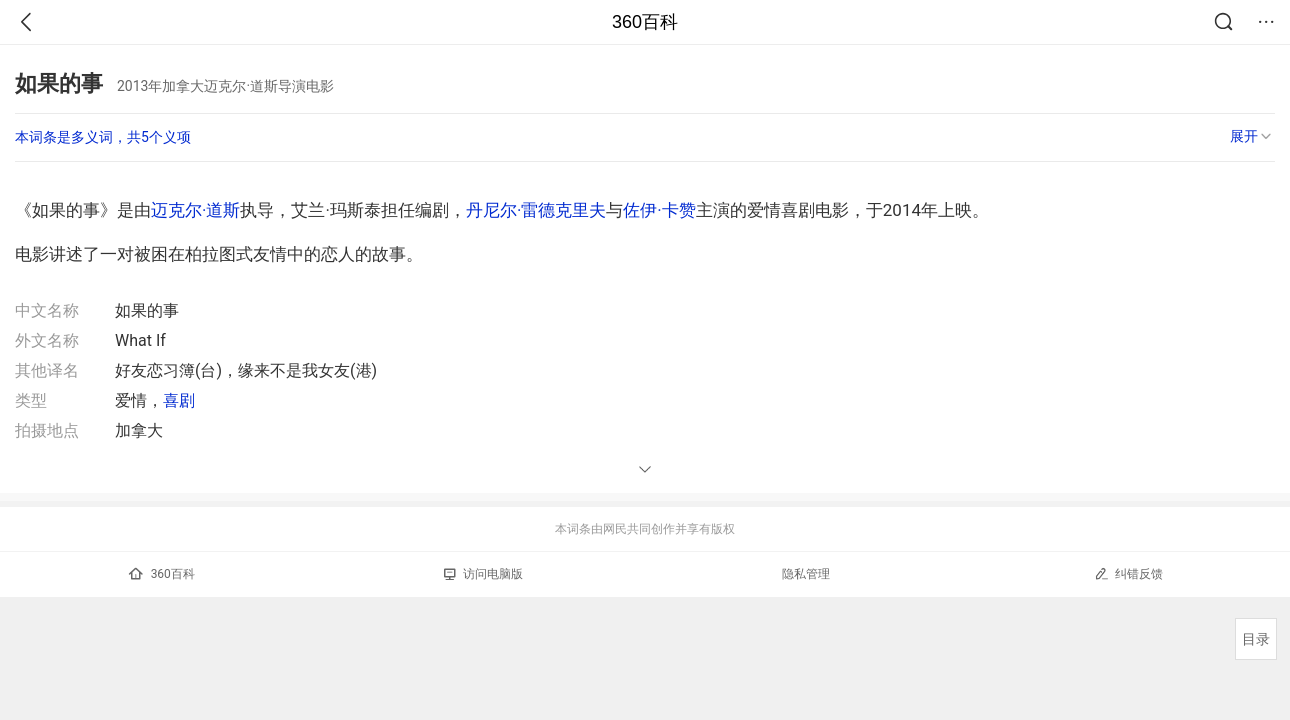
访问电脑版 (483, 574)
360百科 (645, 22)
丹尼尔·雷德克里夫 (536, 210)
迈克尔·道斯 (195, 210)
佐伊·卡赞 (659, 210)
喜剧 (179, 400)
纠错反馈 (1128, 573)
